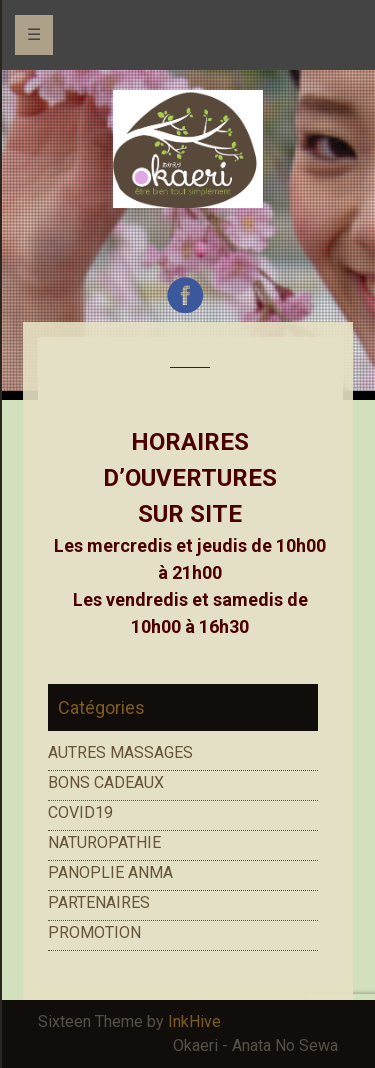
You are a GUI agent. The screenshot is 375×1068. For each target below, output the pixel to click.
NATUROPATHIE (104, 842)
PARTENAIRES (99, 902)
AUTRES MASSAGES (120, 752)
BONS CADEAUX (106, 782)
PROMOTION (94, 932)
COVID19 (80, 812)
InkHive (194, 1021)
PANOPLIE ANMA (110, 872)
